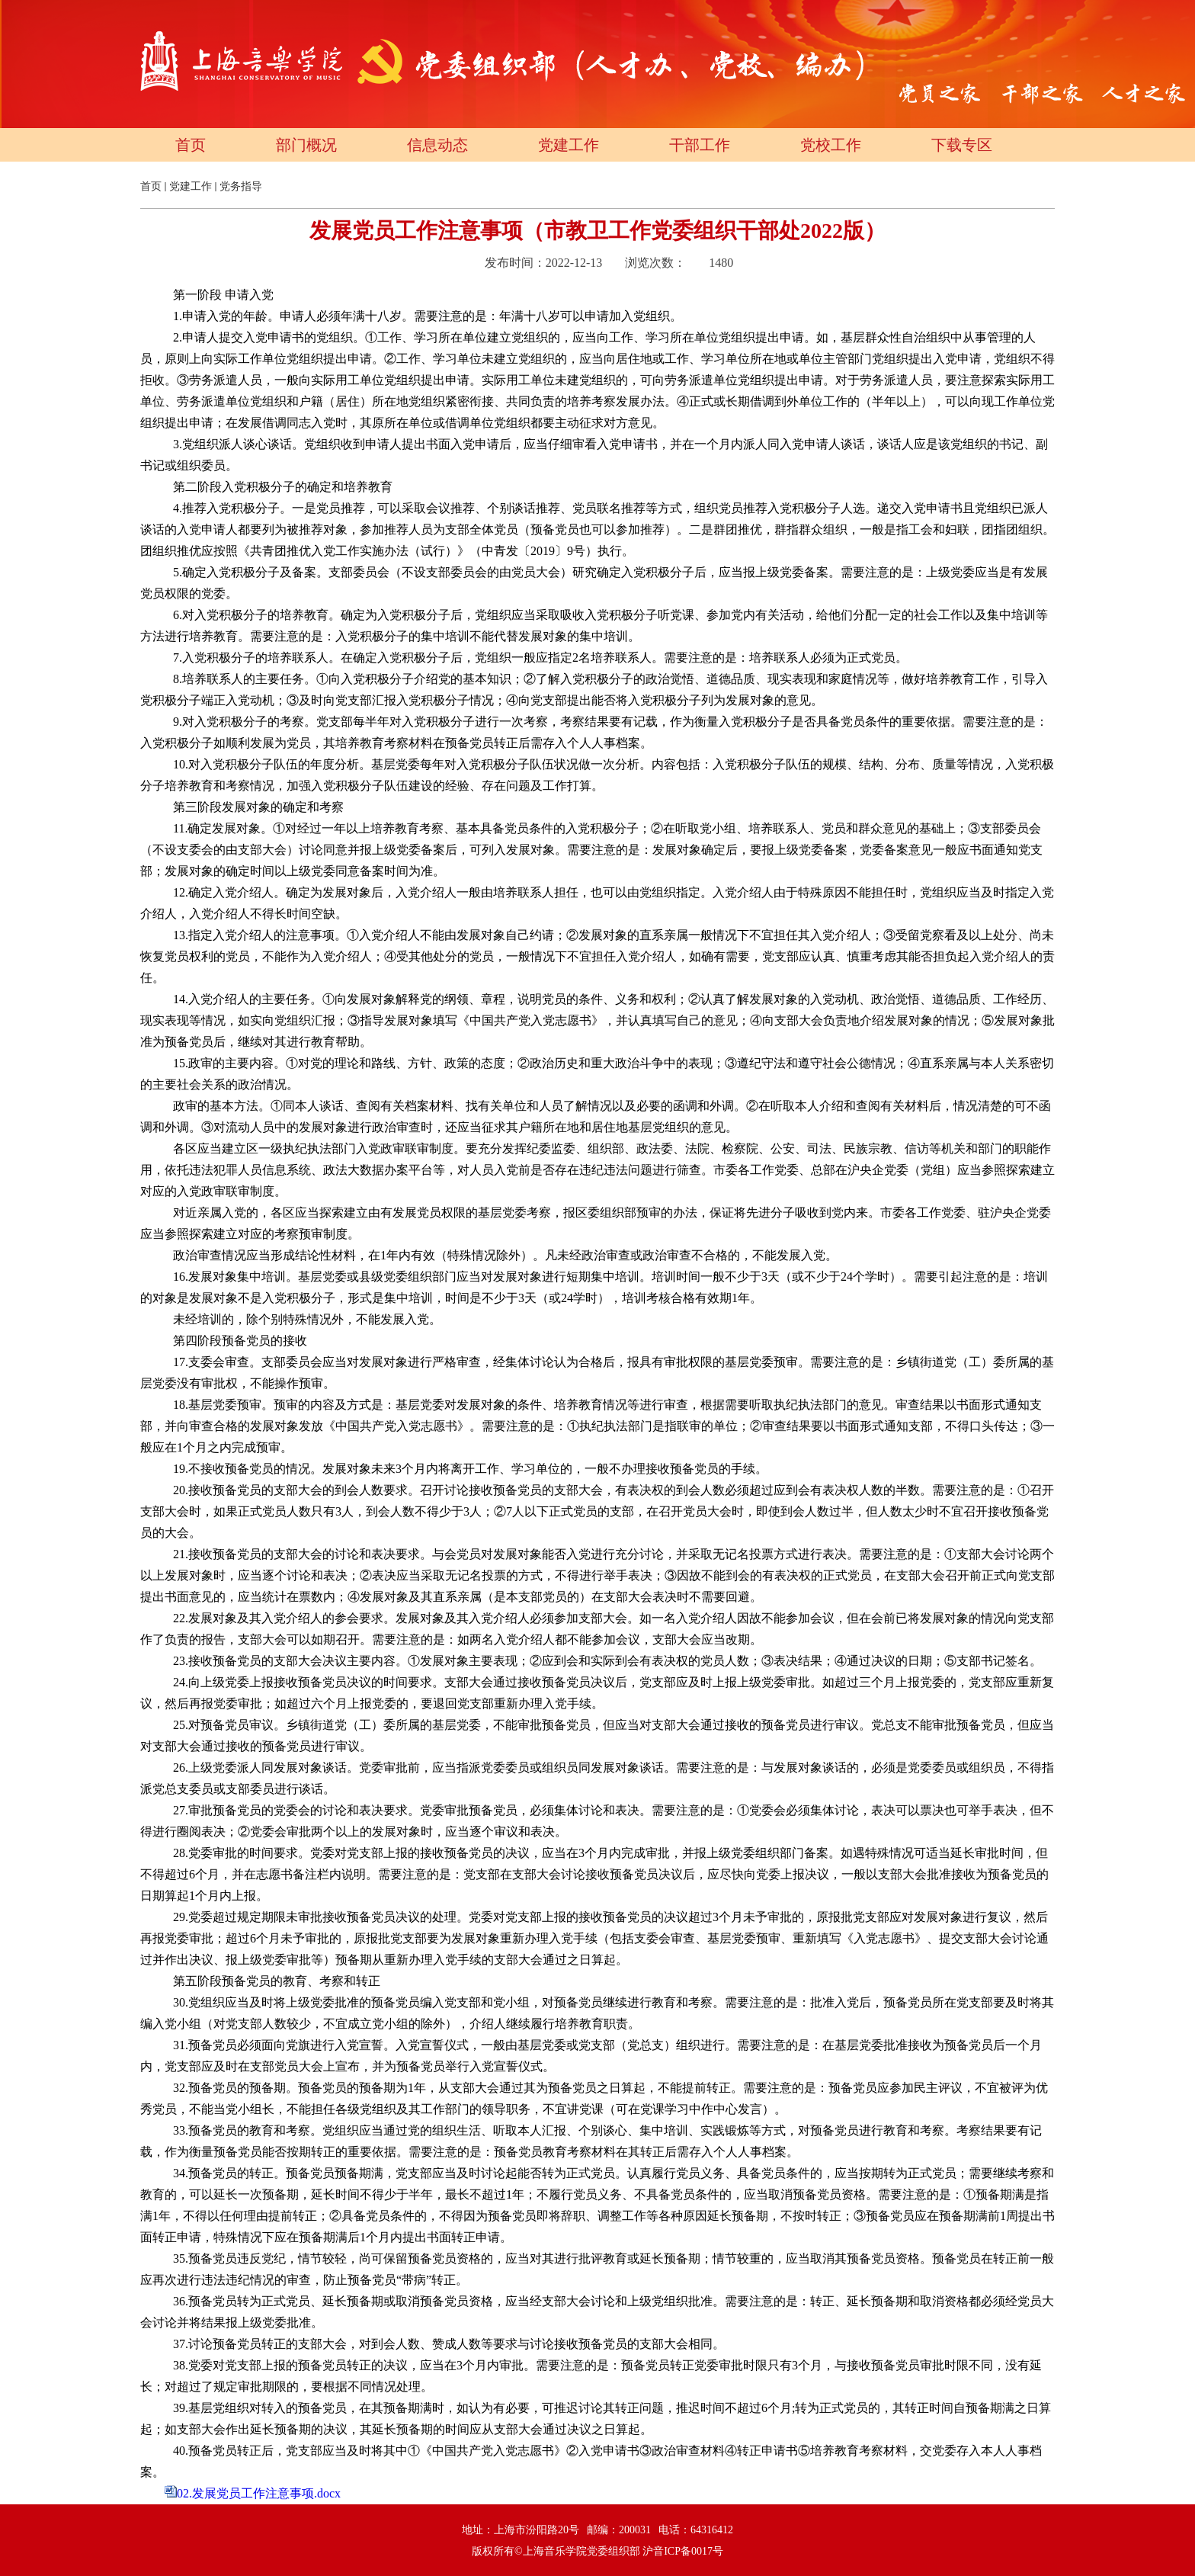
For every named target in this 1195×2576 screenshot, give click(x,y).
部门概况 (306, 144)
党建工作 (568, 144)
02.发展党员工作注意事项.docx (259, 2493)
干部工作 (699, 144)
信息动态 (437, 144)
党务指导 (240, 186)
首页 (190, 144)
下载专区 (961, 144)
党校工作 (830, 144)
